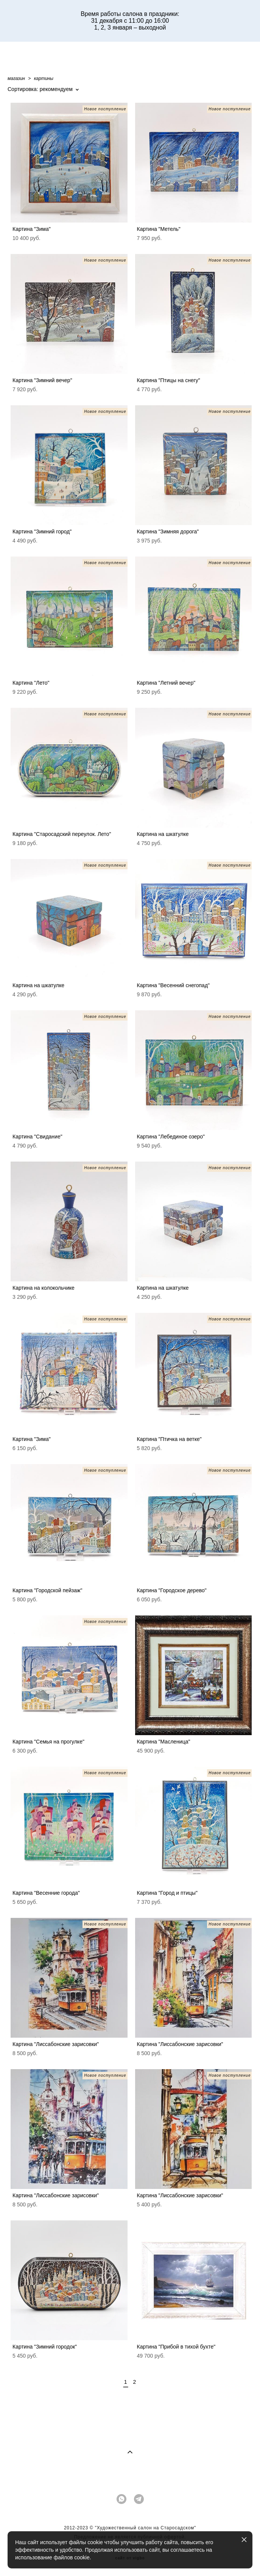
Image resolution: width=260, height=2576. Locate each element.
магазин (16, 78)
